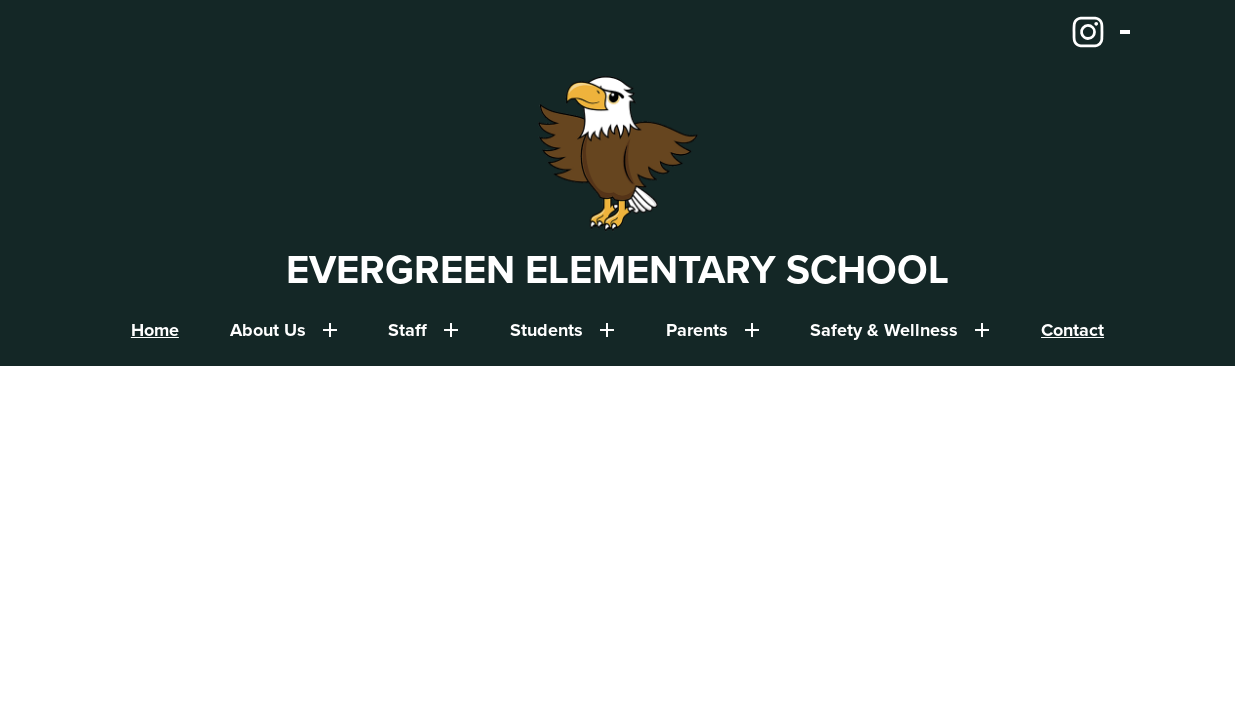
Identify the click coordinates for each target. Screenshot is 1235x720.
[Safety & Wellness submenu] (900, 330)
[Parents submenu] (713, 330)
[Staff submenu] (423, 330)
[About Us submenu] (284, 330)
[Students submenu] (562, 330)
